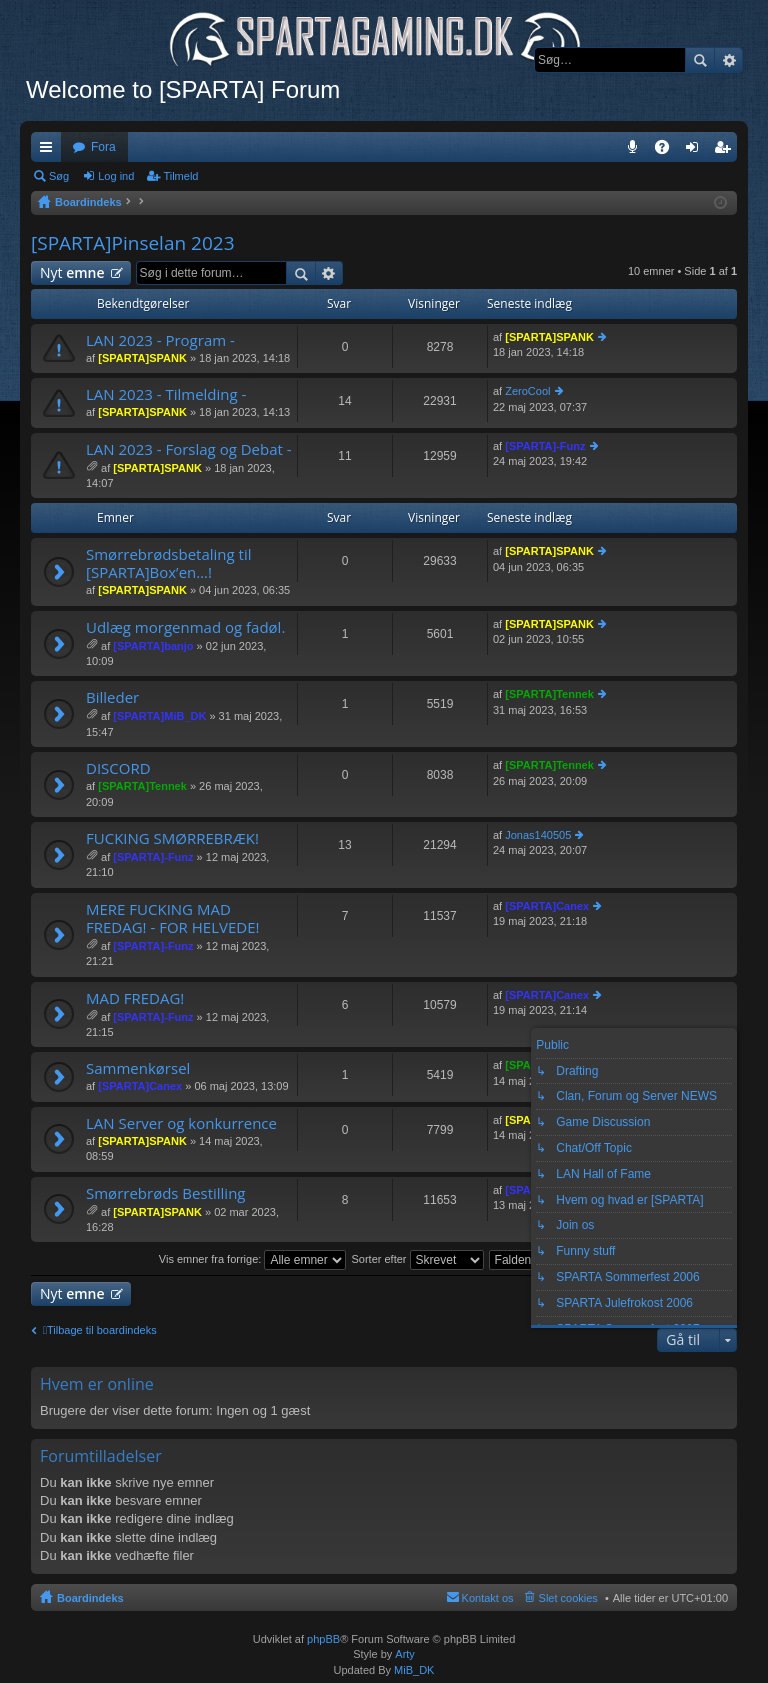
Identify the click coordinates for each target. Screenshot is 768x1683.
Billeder (112, 697)
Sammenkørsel (138, 1068)
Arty (405, 1654)
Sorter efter (417, 1259)
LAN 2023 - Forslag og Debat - (189, 449)
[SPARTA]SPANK (142, 358)
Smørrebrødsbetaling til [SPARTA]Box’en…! (169, 563)
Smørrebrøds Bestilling (165, 1193)
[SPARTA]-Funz (545, 446)
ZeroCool (527, 391)
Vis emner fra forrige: (253, 1259)
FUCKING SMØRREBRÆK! (172, 838)
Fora (103, 147)
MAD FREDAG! (135, 998)
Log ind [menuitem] (696, 151)
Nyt (72, 272)
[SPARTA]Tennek (549, 694)
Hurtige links (50, 151)
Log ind (116, 176)
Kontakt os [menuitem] (488, 1598)
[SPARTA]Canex (547, 906)
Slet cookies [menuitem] (568, 1598)
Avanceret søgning (728, 60)
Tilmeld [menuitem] (728, 151)
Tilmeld (180, 176)
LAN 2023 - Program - (160, 340)
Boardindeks (90, 1598)
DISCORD (118, 768)
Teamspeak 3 (636, 151)
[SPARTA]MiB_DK (159, 716)
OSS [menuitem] (669, 151)
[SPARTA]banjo (153, 646)
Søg (700, 60)
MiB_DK (412, 1670)
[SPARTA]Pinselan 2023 (133, 243)
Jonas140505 (538, 835)
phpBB (323, 1639)
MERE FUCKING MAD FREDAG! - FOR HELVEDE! (172, 918)
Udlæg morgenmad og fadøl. (185, 627)
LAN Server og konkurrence (181, 1123)
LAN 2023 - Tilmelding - (166, 394)
